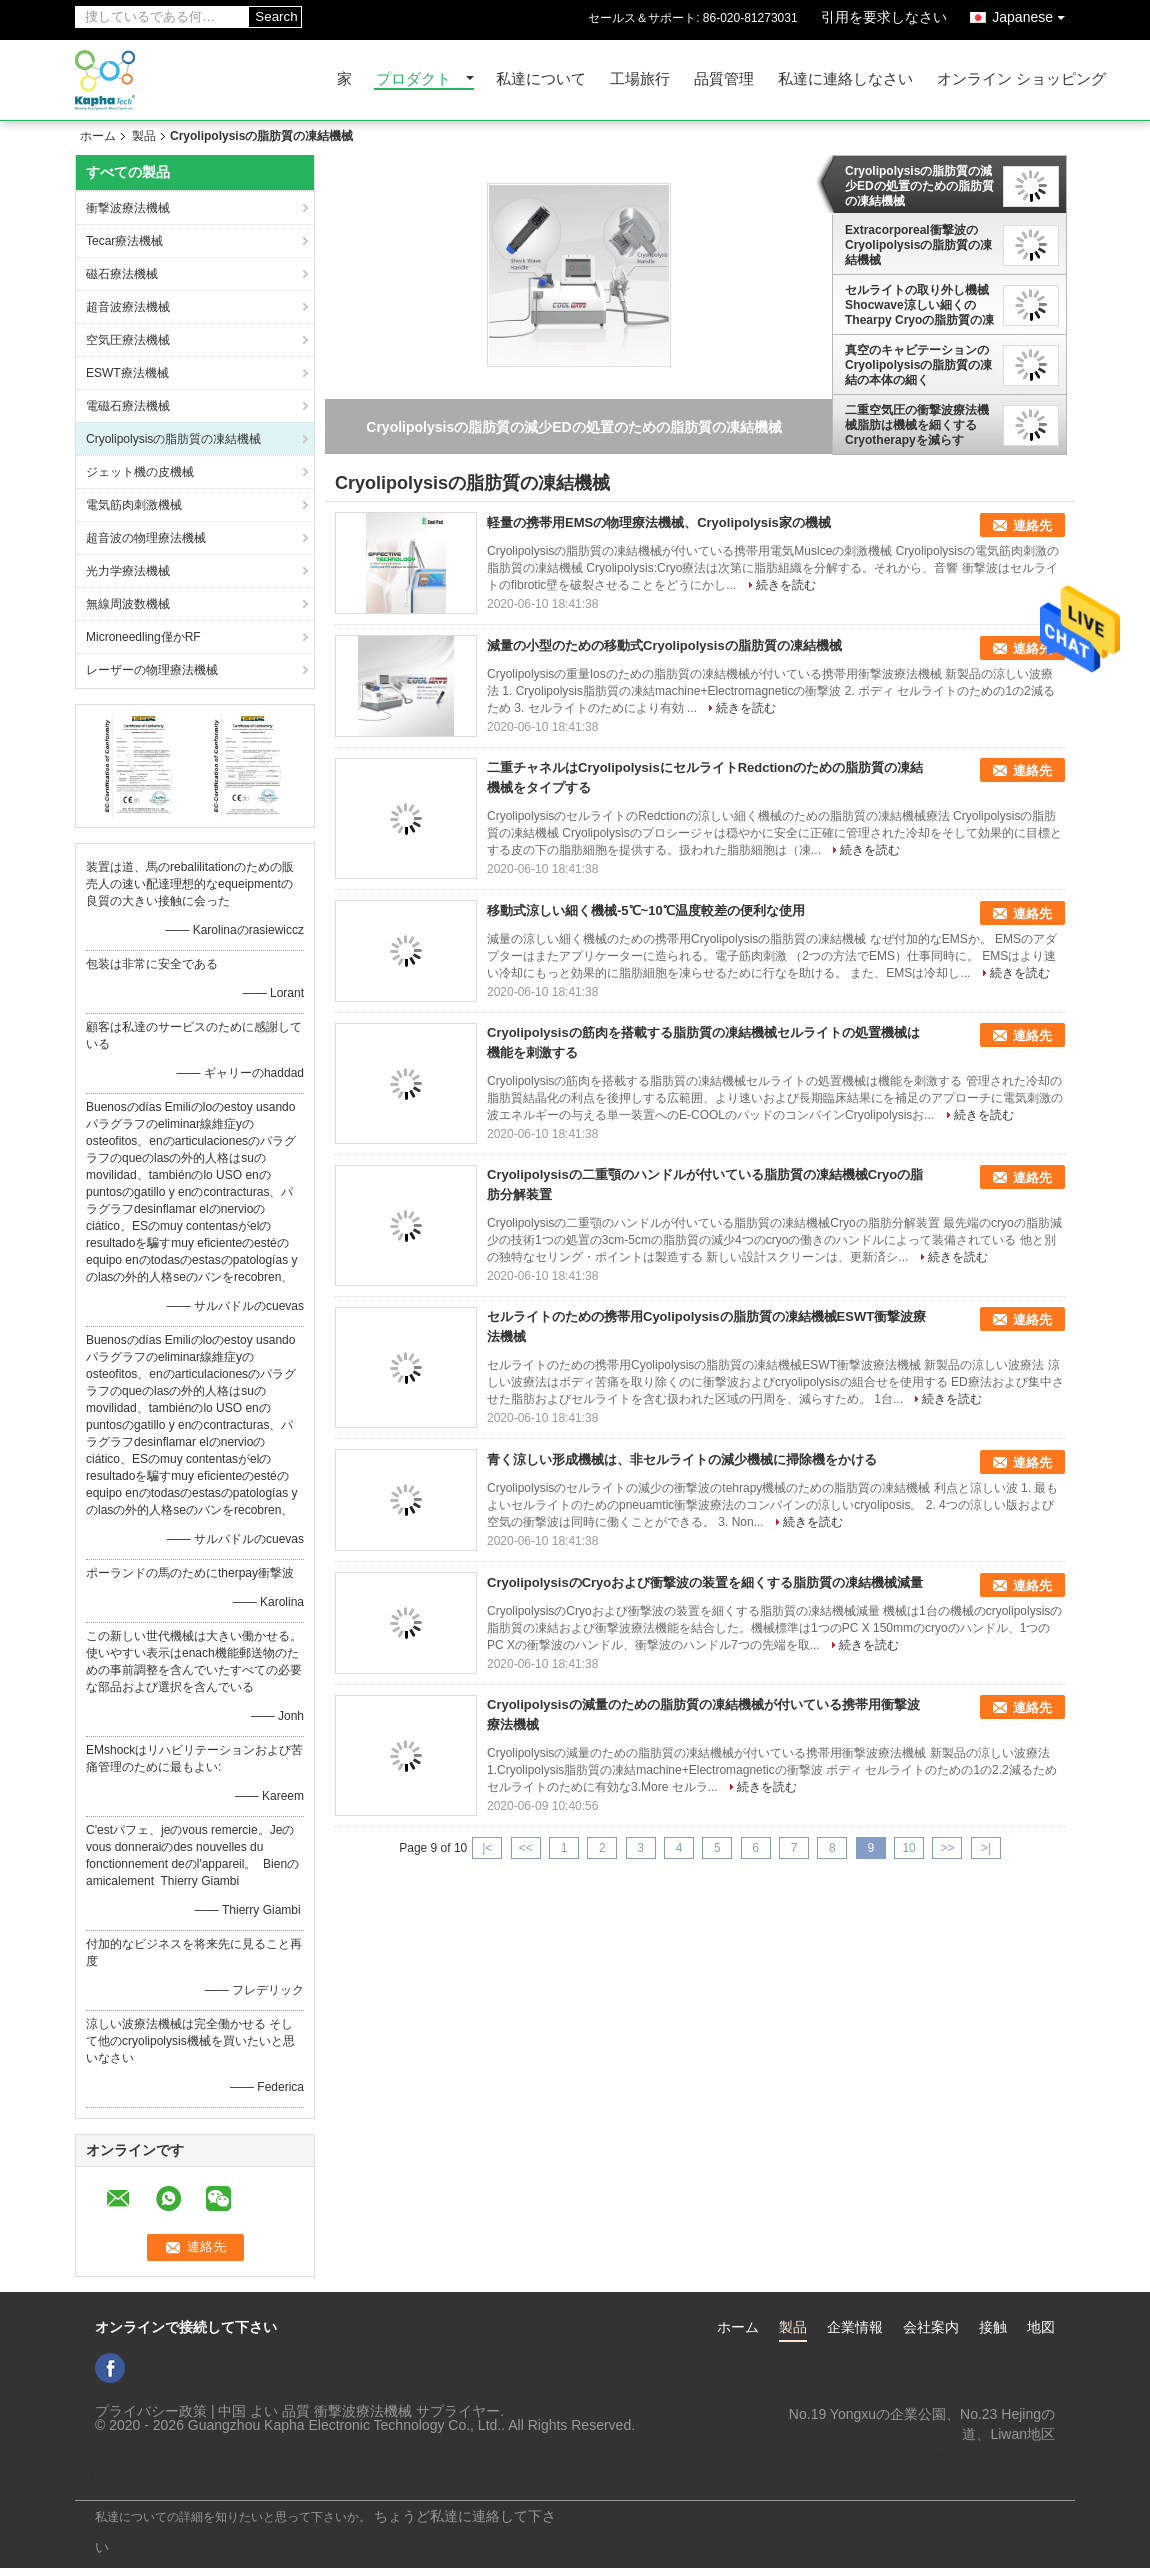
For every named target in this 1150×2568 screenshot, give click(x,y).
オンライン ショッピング (1021, 79)
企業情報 (855, 2327)
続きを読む (786, 585)
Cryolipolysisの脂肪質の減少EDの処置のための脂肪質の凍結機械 (919, 186)
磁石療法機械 (122, 274)
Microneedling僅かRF (143, 637)
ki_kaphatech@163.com (980, 2454)
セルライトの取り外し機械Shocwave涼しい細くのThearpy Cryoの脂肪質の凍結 (919, 305)
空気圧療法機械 (128, 340)
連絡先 (1032, 525)
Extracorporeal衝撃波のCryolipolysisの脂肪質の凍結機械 (918, 245)
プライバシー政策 (151, 2411)
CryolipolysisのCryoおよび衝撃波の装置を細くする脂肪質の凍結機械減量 (705, 1582)
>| (986, 1848)
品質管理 (724, 79)
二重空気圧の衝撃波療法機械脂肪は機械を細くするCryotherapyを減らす (917, 425)
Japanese (1033, 13)
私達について (541, 79)
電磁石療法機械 (128, 406)
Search (276, 16)
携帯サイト (117, 2473)
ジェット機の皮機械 (140, 472)
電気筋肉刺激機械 (134, 505)
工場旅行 (640, 79)
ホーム (98, 136)
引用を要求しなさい (884, 17)
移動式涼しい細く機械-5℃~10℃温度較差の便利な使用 (646, 910)
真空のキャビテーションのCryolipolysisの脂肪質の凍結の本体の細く (918, 365)
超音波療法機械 (128, 307)
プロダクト (413, 79)
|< (487, 1848)
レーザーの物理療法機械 (152, 670)
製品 (144, 136)
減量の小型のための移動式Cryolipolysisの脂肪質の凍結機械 (664, 645)
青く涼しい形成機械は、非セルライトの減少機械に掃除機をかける (682, 1459)
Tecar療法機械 (124, 241)
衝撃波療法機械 (128, 208)
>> (947, 1848)
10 (908, 1848)
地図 (1041, 2327)
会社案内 (931, 2327)
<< (526, 1848)
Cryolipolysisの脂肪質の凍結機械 (173, 439)
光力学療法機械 (128, 571)
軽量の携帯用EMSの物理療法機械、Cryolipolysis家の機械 (659, 522)
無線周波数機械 (128, 604)
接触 (993, 2327)
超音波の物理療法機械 (146, 538)
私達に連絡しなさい (845, 79)
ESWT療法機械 (127, 373)
